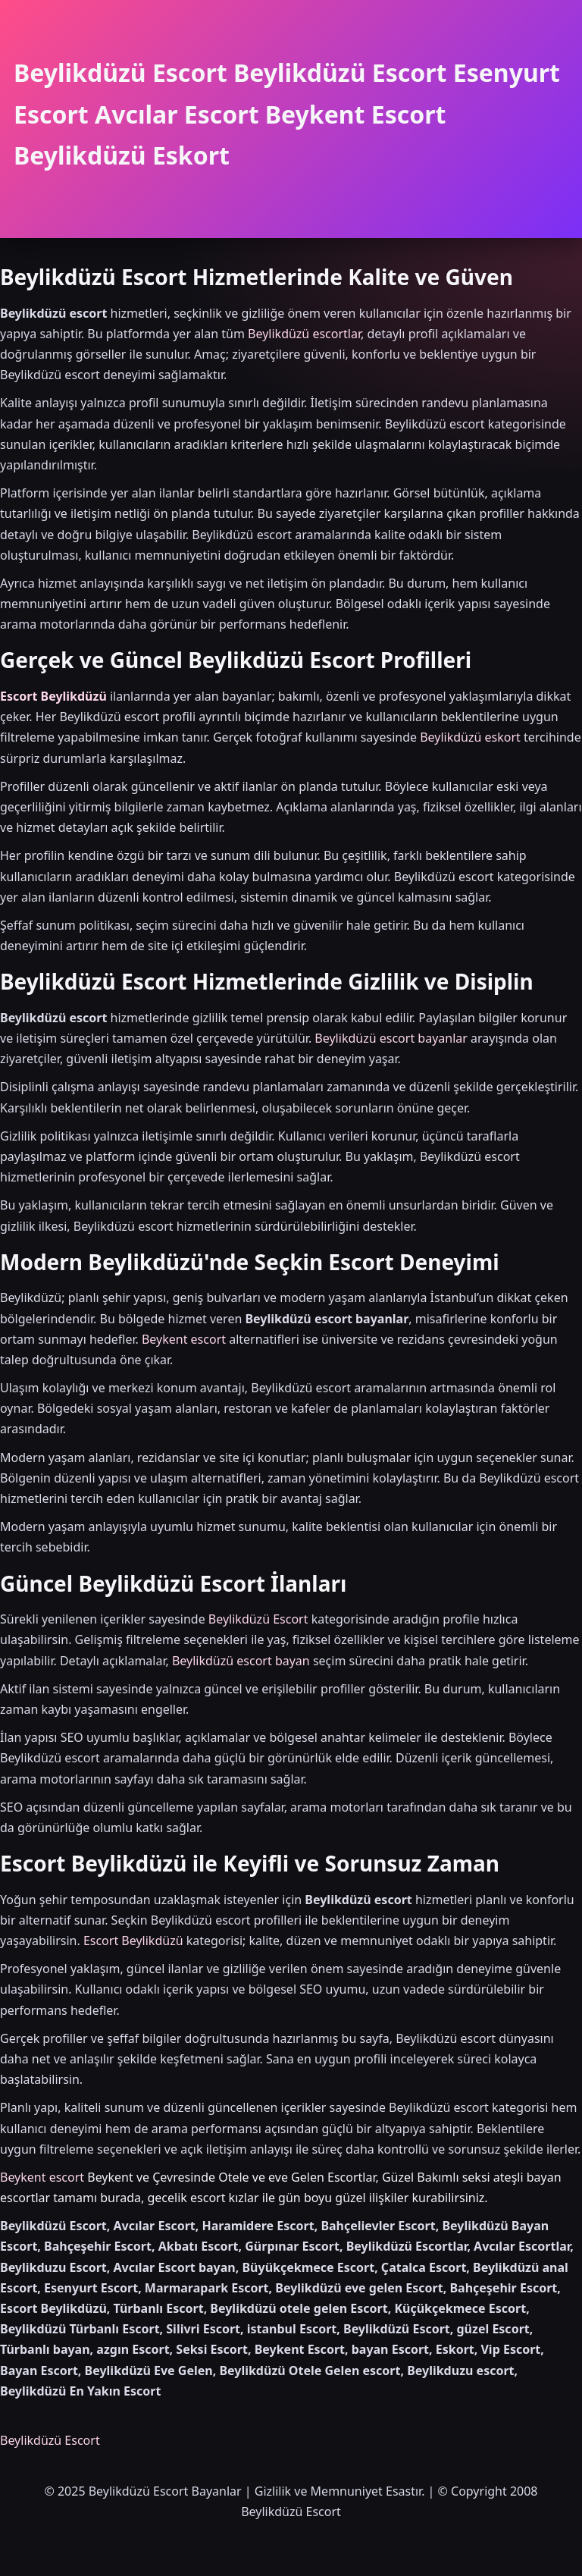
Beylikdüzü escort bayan (241, 1660)
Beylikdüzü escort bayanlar (391, 1038)
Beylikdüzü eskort (470, 737)
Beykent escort (184, 1339)
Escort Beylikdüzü (53, 696)
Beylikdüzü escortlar (304, 333)
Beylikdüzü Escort (258, 1619)
